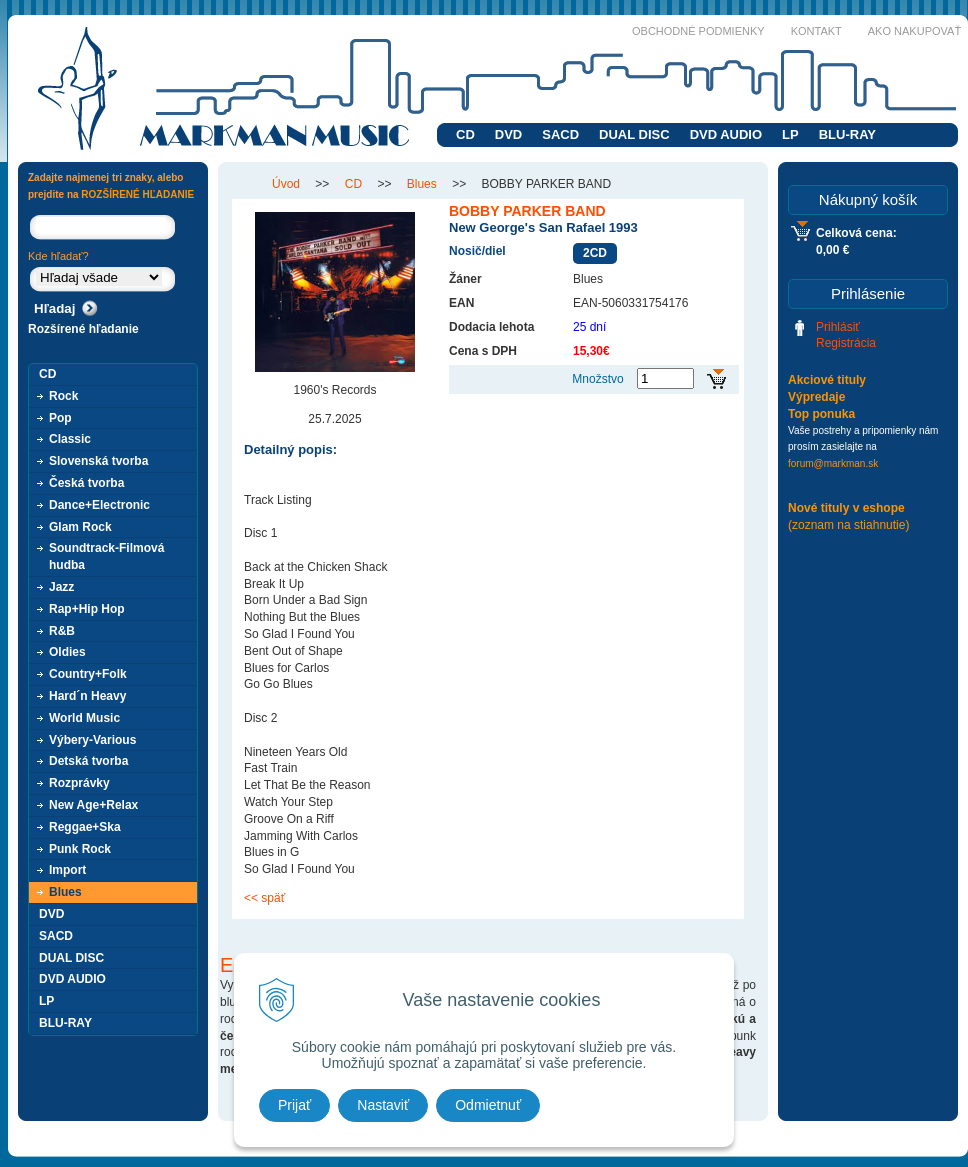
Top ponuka (821, 414)
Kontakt (816, 31)
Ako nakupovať (914, 31)
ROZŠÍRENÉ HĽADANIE (137, 194)
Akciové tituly (827, 380)
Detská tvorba (88, 761)
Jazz (61, 587)
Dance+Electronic (99, 505)
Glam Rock (80, 527)
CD (465, 134)
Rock (63, 396)
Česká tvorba (86, 483)
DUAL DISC (634, 134)
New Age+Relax (93, 805)
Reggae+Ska (85, 827)
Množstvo (597, 379)
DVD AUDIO (726, 134)
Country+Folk (88, 674)
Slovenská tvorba (98, 461)
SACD (560, 134)
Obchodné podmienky (698, 31)
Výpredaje (816, 397)
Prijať (294, 1105)
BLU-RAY (847, 134)
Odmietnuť (488, 1105)
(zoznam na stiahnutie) (848, 525)
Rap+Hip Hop (87, 609)
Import (67, 870)
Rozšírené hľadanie (83, 329)
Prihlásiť (838, 327)
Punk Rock (80, 849)
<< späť (264, 898)
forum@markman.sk (833, 463)
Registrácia (846, 343)
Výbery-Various (92, 740)
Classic (70, 439)
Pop (60, 418)
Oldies (67, 652)
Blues (65, 892)
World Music (84, 718)
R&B (62, 631)
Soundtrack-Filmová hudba (106, 556)
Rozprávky (79, 783)
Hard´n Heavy (87, 696)
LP (790, 134)
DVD (508, 134)
